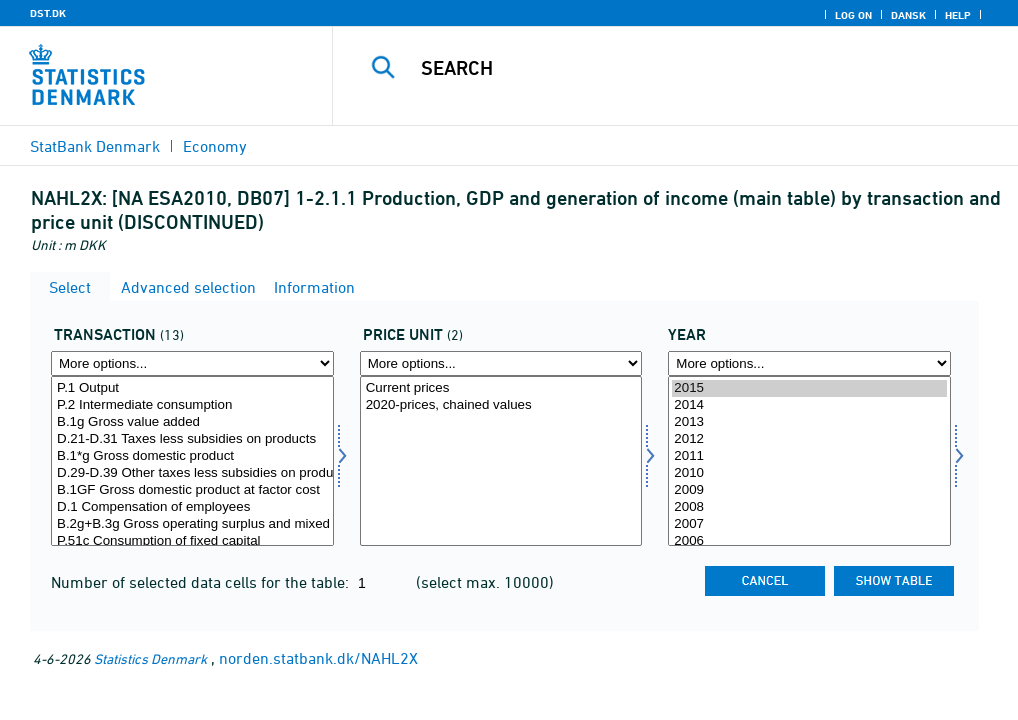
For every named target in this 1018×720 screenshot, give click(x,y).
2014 (809, 405)
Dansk (908, 15)
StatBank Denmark (95, 146)
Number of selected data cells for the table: (202, 582)
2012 (809, 439)
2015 (809, 388)
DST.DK (48, 13)
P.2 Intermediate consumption (192, 405)
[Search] (683, 68)
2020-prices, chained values (501, 405)
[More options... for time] (809, 363)
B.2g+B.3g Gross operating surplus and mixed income (192, 524)
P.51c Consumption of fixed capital (192, 541)
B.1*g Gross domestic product (192, 456)
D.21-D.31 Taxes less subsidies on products (192, 439)
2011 (809, 456)
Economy (215, 146)
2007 (809, 524)
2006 (809, 541)
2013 (809, 422)
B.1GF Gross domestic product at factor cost (192, 490)
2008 (809, 507)
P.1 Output (192, 388)
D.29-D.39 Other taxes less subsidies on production (192, 473)
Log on (853, 15)
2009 (809, 490)
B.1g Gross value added (192, 422)
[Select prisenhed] (501, 461)
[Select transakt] (192, 461)
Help (958, 15)
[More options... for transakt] (192, 363)
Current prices (501, 388)
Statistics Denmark (150, 658)
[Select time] (809, 461)
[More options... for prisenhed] (501, 363)
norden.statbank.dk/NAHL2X (318, 658)
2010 (809, 473)
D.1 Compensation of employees (192, 507)
